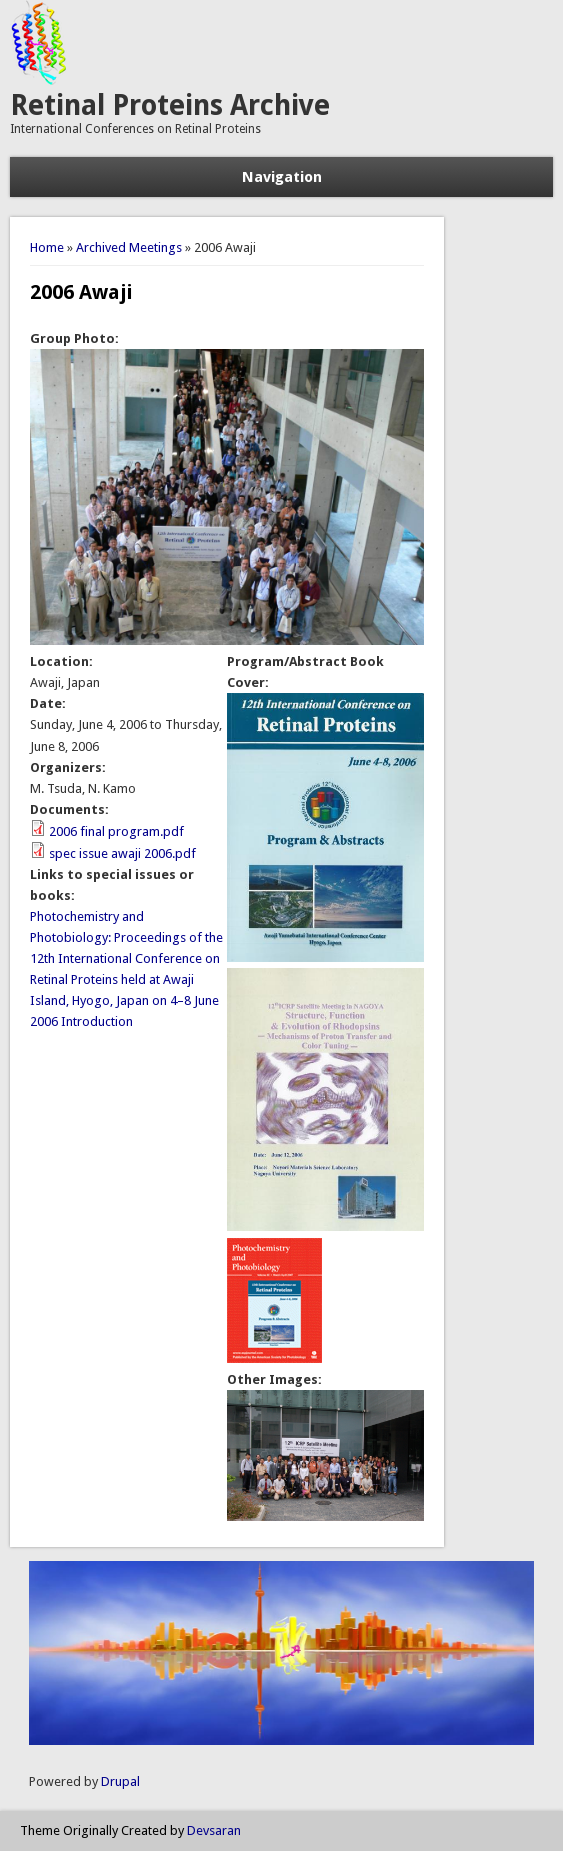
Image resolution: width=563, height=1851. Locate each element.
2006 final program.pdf (116, 831)
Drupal (120, 1781)
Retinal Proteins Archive (170, 105)
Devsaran (214, 1830)
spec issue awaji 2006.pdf (122, 853)
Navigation (282, 177)
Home (47, 247)
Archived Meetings (129, 247)
